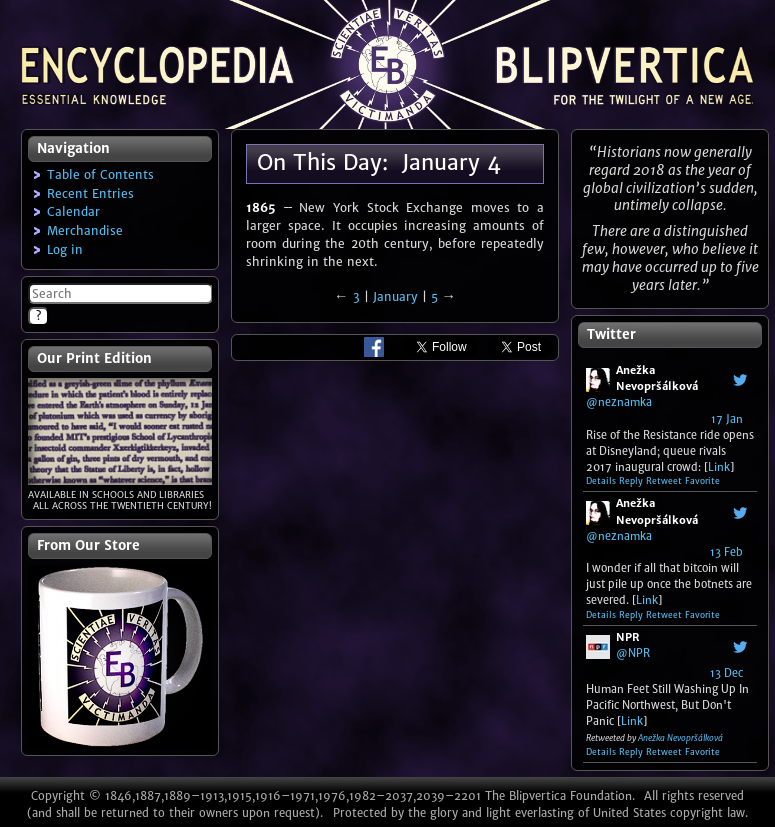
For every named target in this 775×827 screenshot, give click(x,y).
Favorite (702, 481)
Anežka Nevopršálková (680, 738)
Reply (631, 481)
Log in (65, 249)
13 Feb (726, 552)
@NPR (633, 653)
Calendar (73, 211)
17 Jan (727, 419)
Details (601, 481)
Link (719, 467)
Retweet (664, 481)
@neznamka (619, 402)
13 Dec (726, 673)
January (395, 296)
